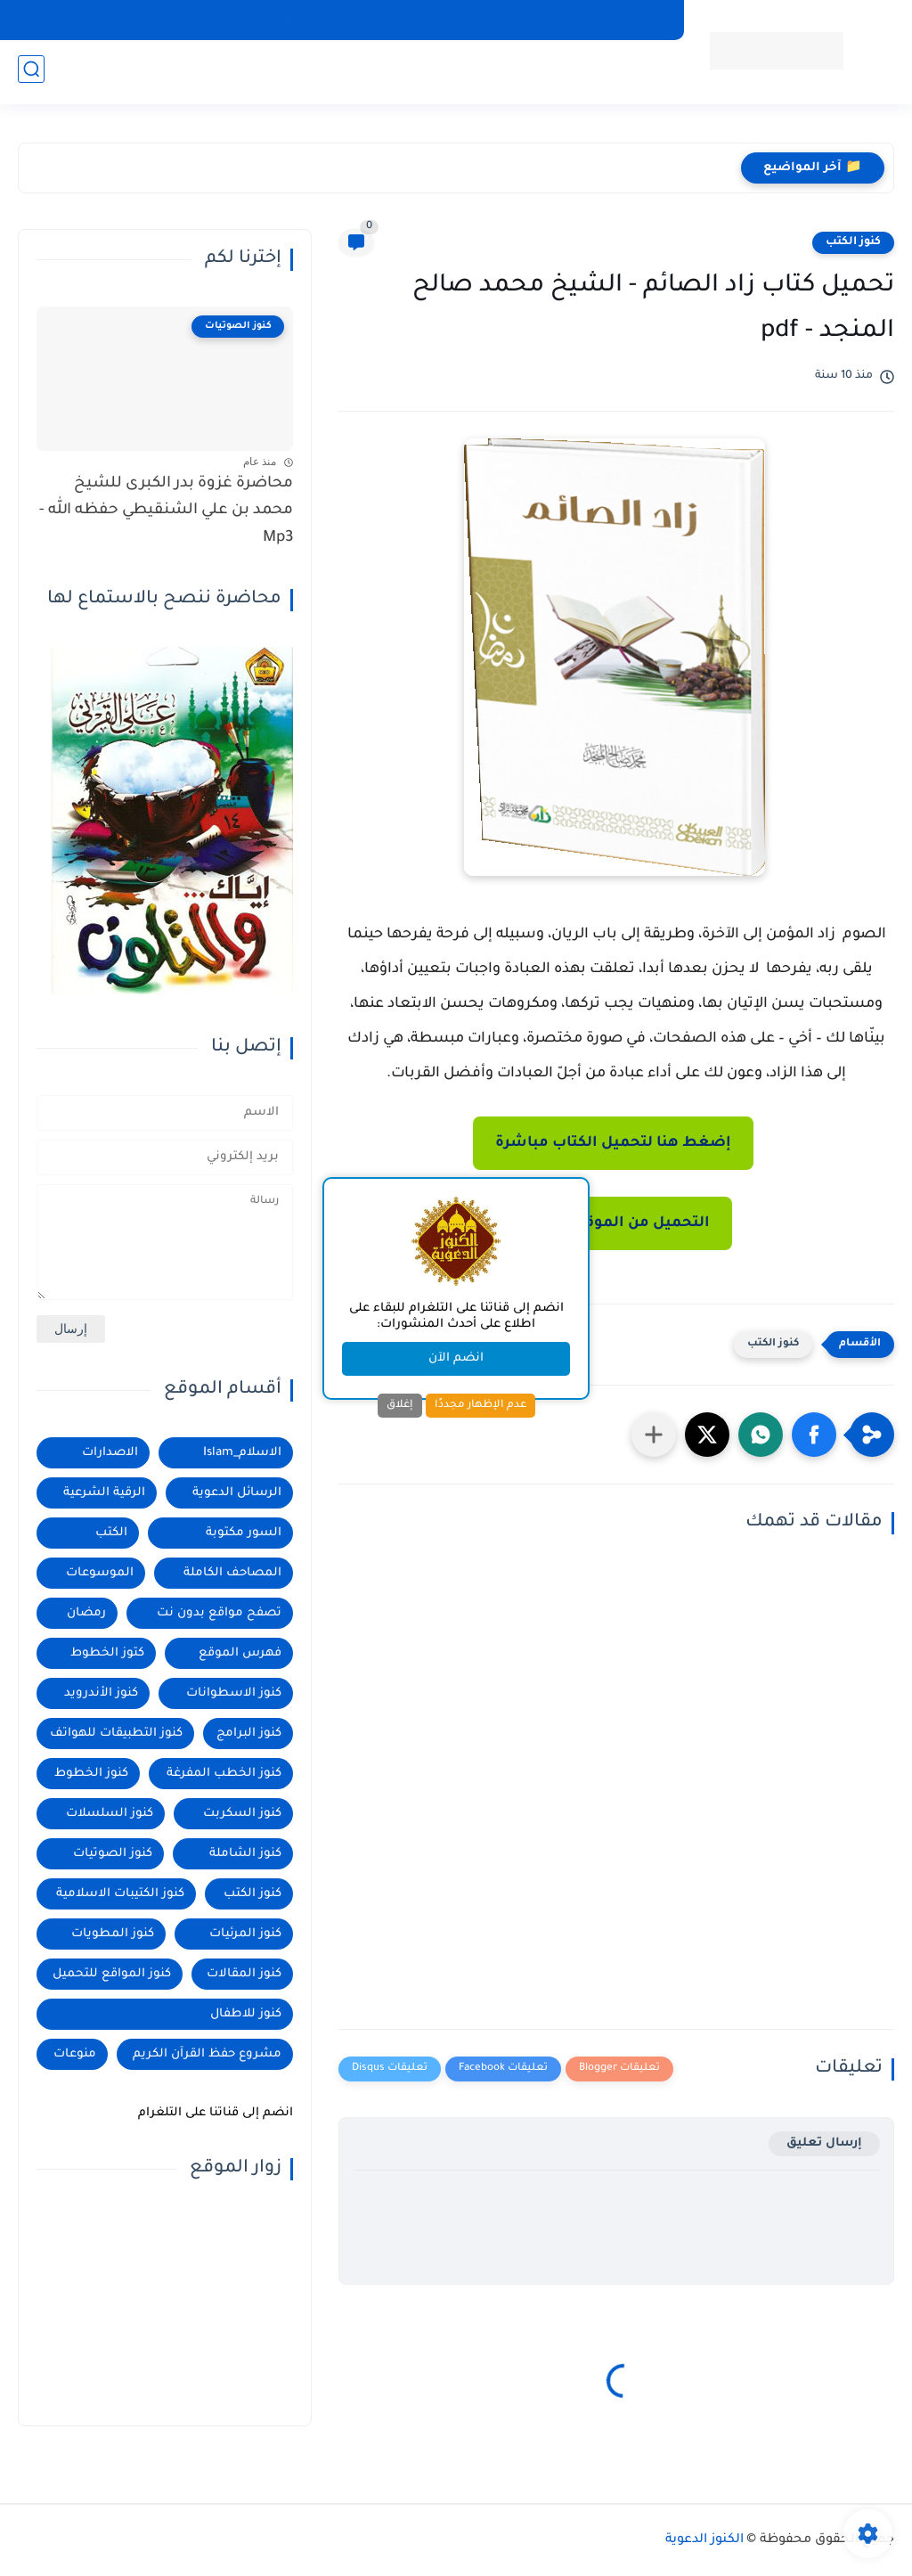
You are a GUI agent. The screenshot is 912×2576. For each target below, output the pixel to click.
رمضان (86, 1613)
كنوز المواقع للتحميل (112, 1974)
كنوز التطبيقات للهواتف (602, 19)
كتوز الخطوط (107, 1653)
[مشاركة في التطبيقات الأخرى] (653, 1434)
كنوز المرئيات (245, 1934)
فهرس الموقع (240, 1653)
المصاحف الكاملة (472, 19)
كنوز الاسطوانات (233, 1693)
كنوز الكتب (853, 242)
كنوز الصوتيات (112, 1853)
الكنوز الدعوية (704, 2540)
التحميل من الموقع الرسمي (613, 1223)
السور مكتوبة (243, 1533)
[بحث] (31, 72)
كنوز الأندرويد (101, 1693)
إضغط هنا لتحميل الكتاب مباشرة (613, 1143)
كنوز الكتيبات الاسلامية (120, 1894)
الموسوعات (100, 1573)
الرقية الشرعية (104, 1493)
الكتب (111, 1533)
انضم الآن (456, 1358)
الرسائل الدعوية (236, 1493)
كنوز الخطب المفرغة (224, 1773)
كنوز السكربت (242, 1813)
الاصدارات (110, 1453)
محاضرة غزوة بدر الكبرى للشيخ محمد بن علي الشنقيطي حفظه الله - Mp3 (166, 511)
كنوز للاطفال (245, 2014)
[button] (814, 1434)
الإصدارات (378, 19)
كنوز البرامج (248, 1733)
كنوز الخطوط (91, 1773)
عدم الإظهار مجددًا (480, 1405)
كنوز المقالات (244, 1974)
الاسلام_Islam (242, 1453)
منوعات (74, 2054)
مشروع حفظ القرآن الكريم (207, 2054)
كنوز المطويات (112, 1934)
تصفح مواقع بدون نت (219, 1613)
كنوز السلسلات (109, 1813)
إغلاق (400, 1405)
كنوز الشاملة (245, 1853)
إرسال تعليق (824, 2143)
